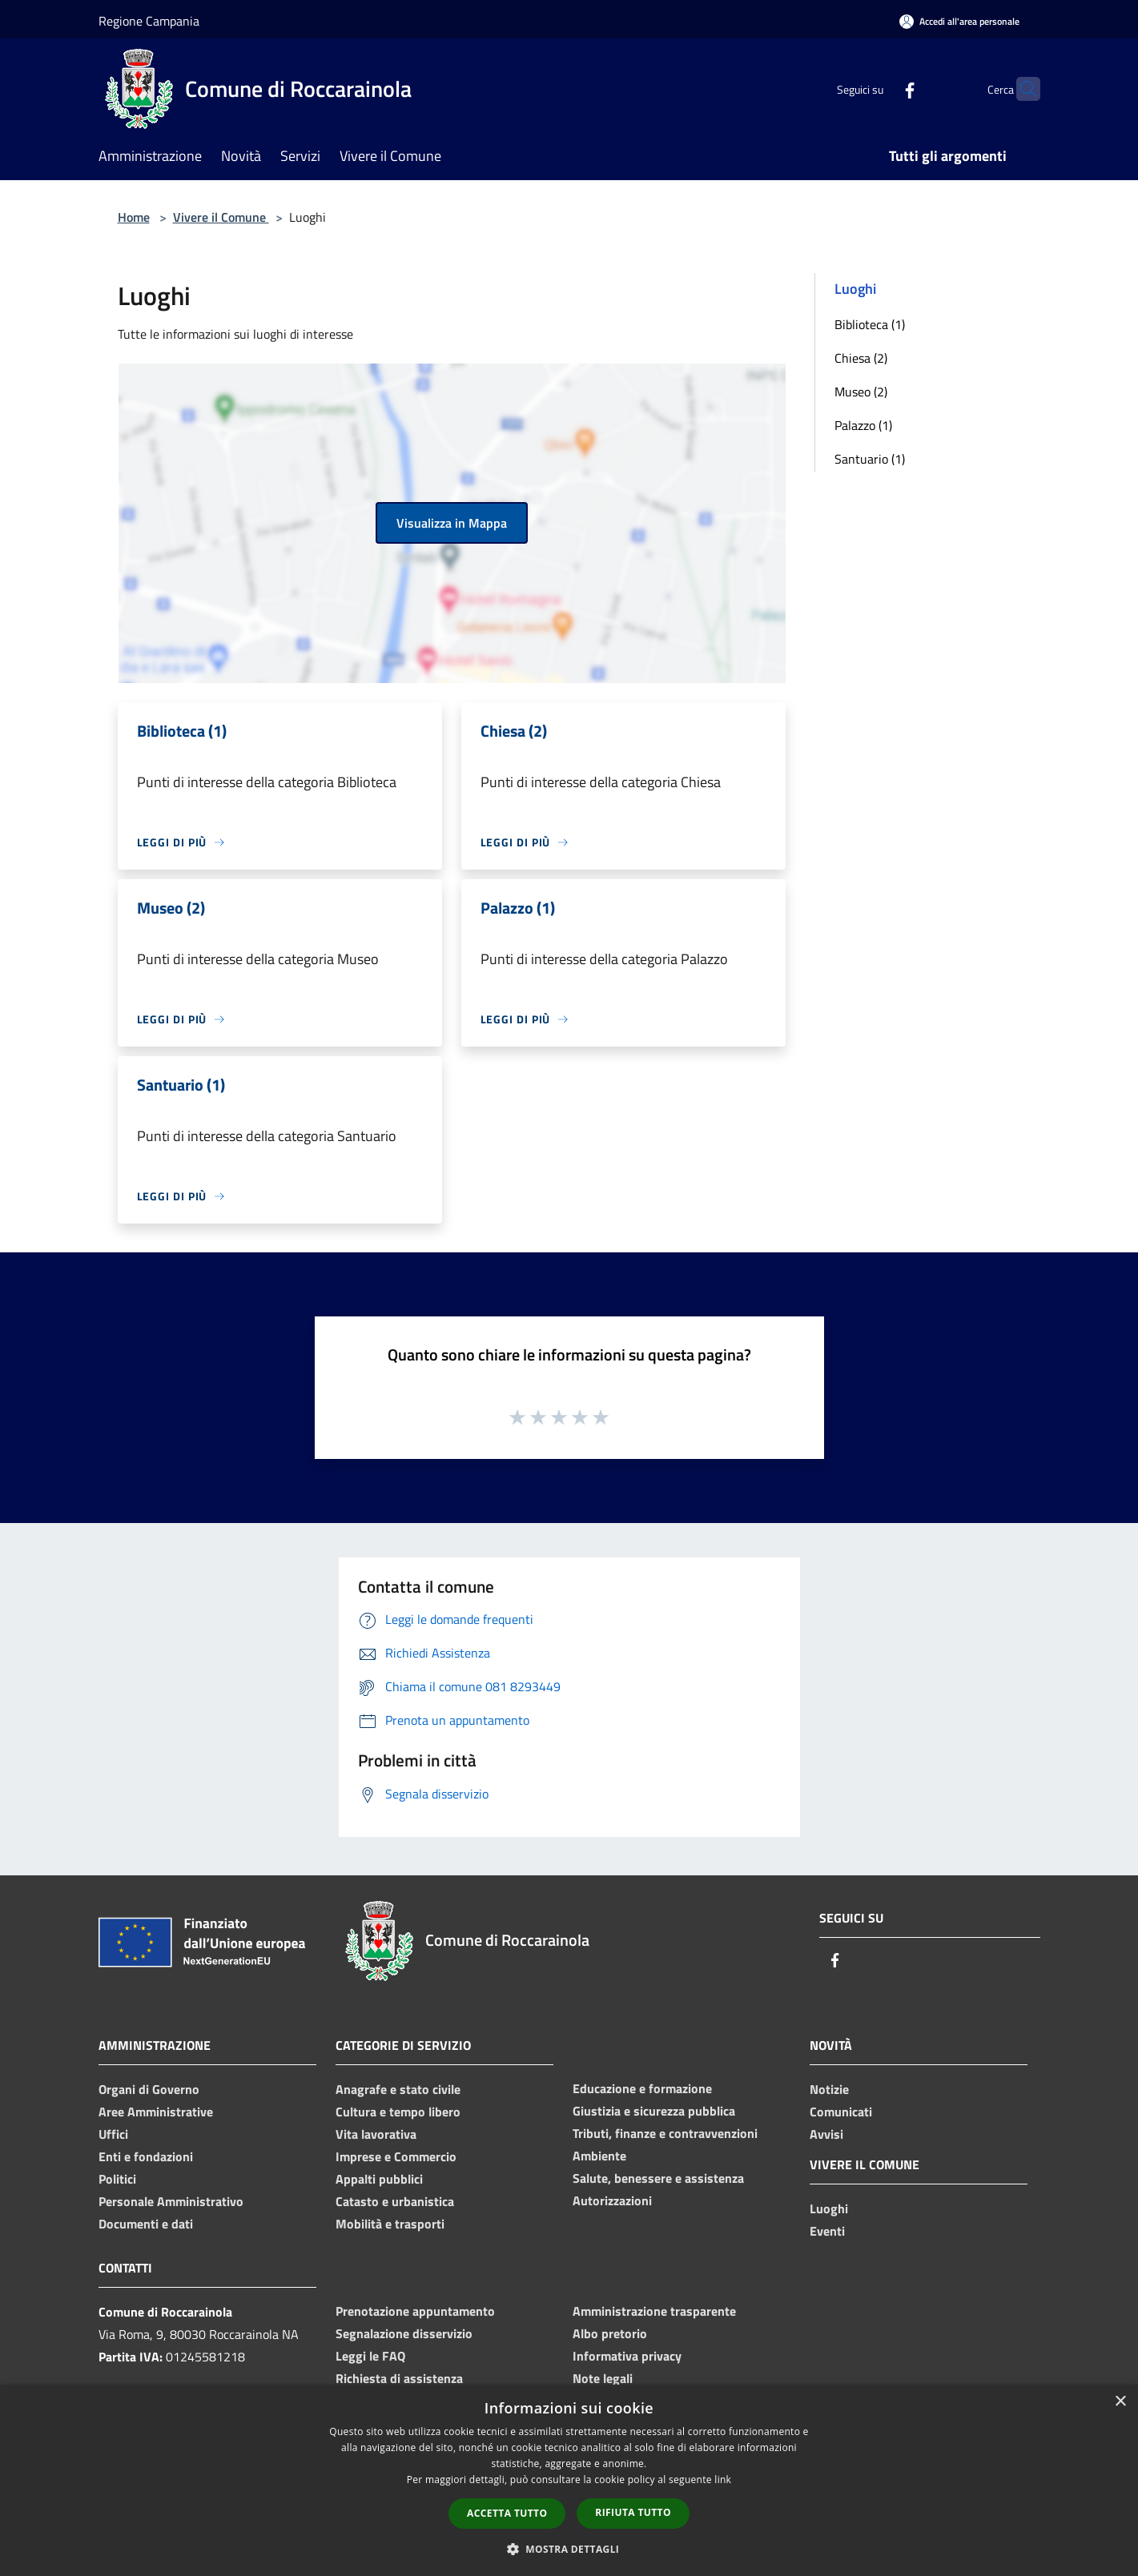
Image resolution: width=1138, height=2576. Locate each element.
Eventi (827, 2230)
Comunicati (841, 2111)
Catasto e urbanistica (395, 2201)
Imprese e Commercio (396, 2156)
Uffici (113, 2134)
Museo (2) (860, 391)
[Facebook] (879, 88)
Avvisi (826, 2134)
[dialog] (569, 2480)
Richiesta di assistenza (399, 2378)
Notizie (829, 2089)
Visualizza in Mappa (451, 522)
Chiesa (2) (860, 358)
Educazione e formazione (642, 2088)
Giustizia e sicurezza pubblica (654, 2110)
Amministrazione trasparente (654, 2311)
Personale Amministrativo (171, 2201)
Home (134, 217)
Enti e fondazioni (146, 2156)
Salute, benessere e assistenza (658, 2178)
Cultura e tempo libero (398, 2111)
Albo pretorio (610, 2333)
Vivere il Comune (221, 217)
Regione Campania (149, 20)
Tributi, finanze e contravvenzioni (665, 2133)
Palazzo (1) (863, 425)
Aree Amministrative (156, 2111)
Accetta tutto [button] (507, 2513)
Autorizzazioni (612, 2200)
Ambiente (599, 2155)
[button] (569, 2549)
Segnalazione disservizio (404, 2333)
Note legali (603, 2378)
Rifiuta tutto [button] (633, 2512)
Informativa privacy (627, 2355)
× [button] (1120, 2402)
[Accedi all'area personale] (959, 21)
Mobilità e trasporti (390, 2223)
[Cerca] (1021, 89)
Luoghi (829, 2208)
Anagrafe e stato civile (398, 2089)
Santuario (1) (869, 458)
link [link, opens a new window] (722, 2479)
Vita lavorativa (376, 2134)
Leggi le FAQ (370, 2355)
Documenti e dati (146, 2223)
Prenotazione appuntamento (415, 2311)
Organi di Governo (149, 2089)
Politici (117, 2178)
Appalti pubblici (379, 2178)
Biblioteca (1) (869, 324)
